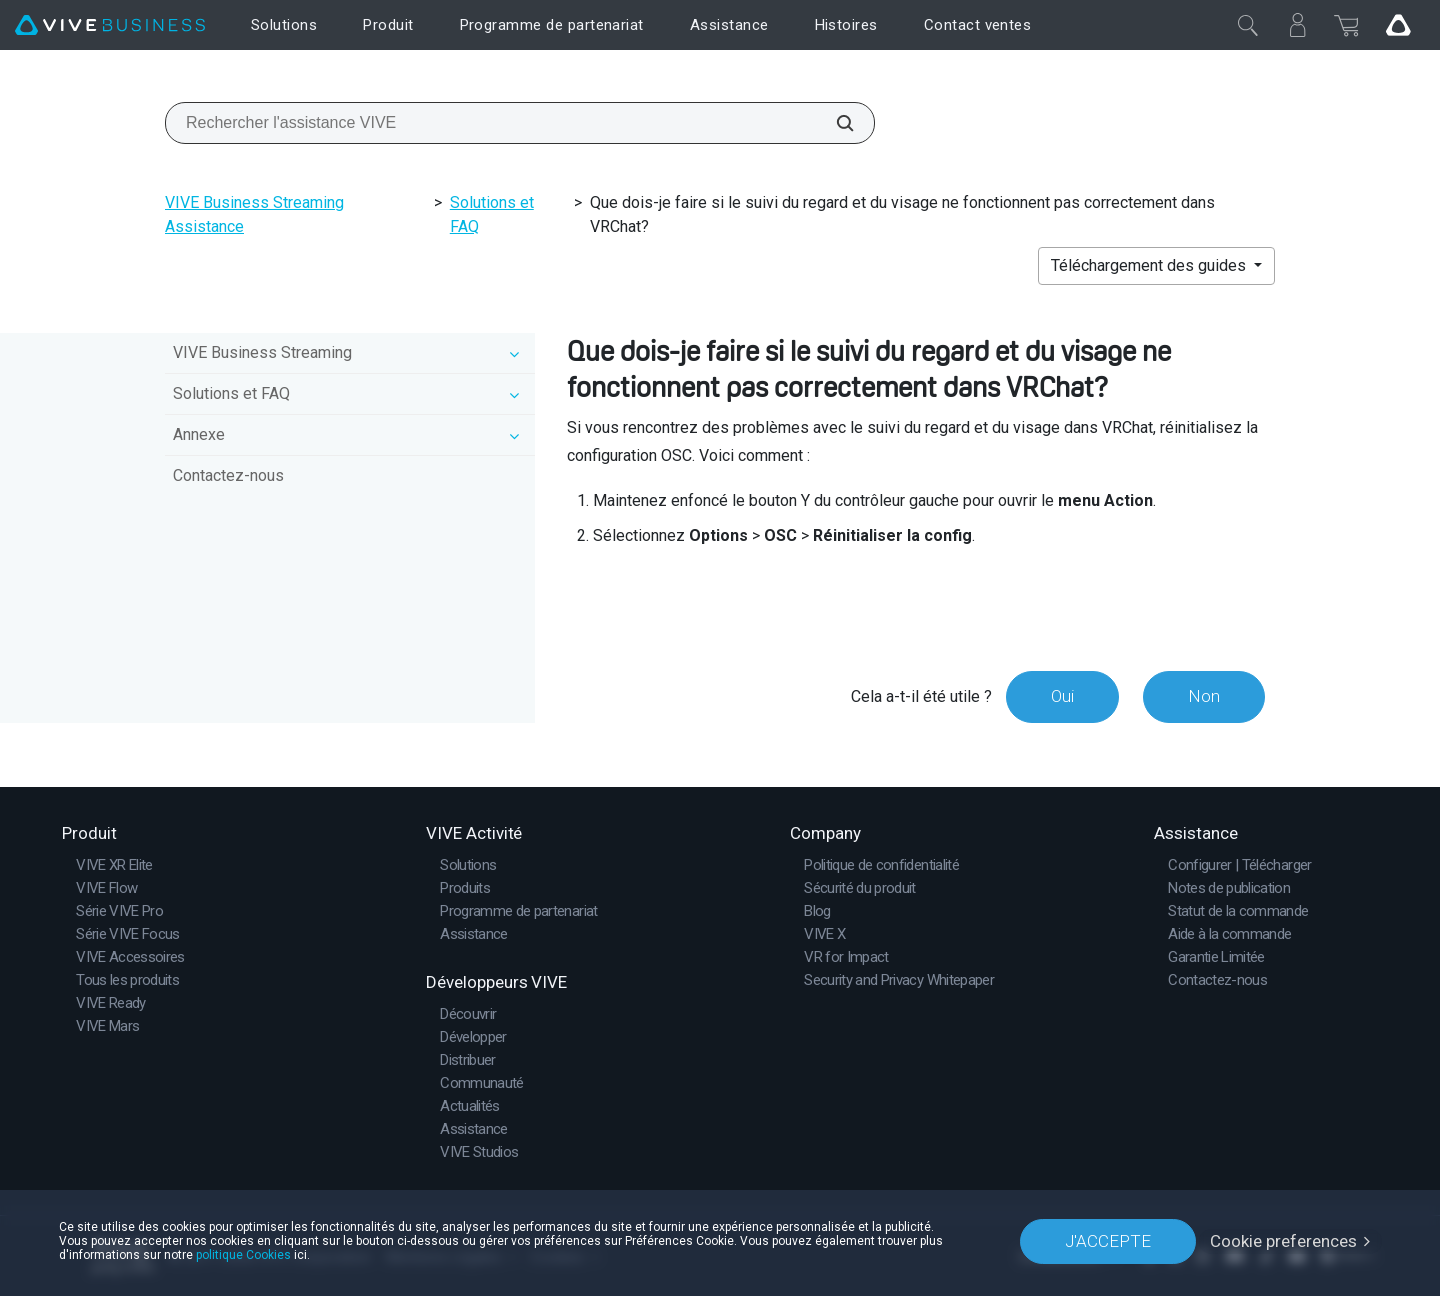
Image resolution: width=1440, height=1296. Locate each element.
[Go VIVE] (1398, 25)
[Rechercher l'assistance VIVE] (834, 123)
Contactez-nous (228, 475)
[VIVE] (110, 25)
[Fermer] (1248, 25)
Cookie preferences (1283, 1241)
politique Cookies (243, 1255)
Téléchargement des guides (1150, 265)
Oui (1062, 696)
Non (1204, 696)
